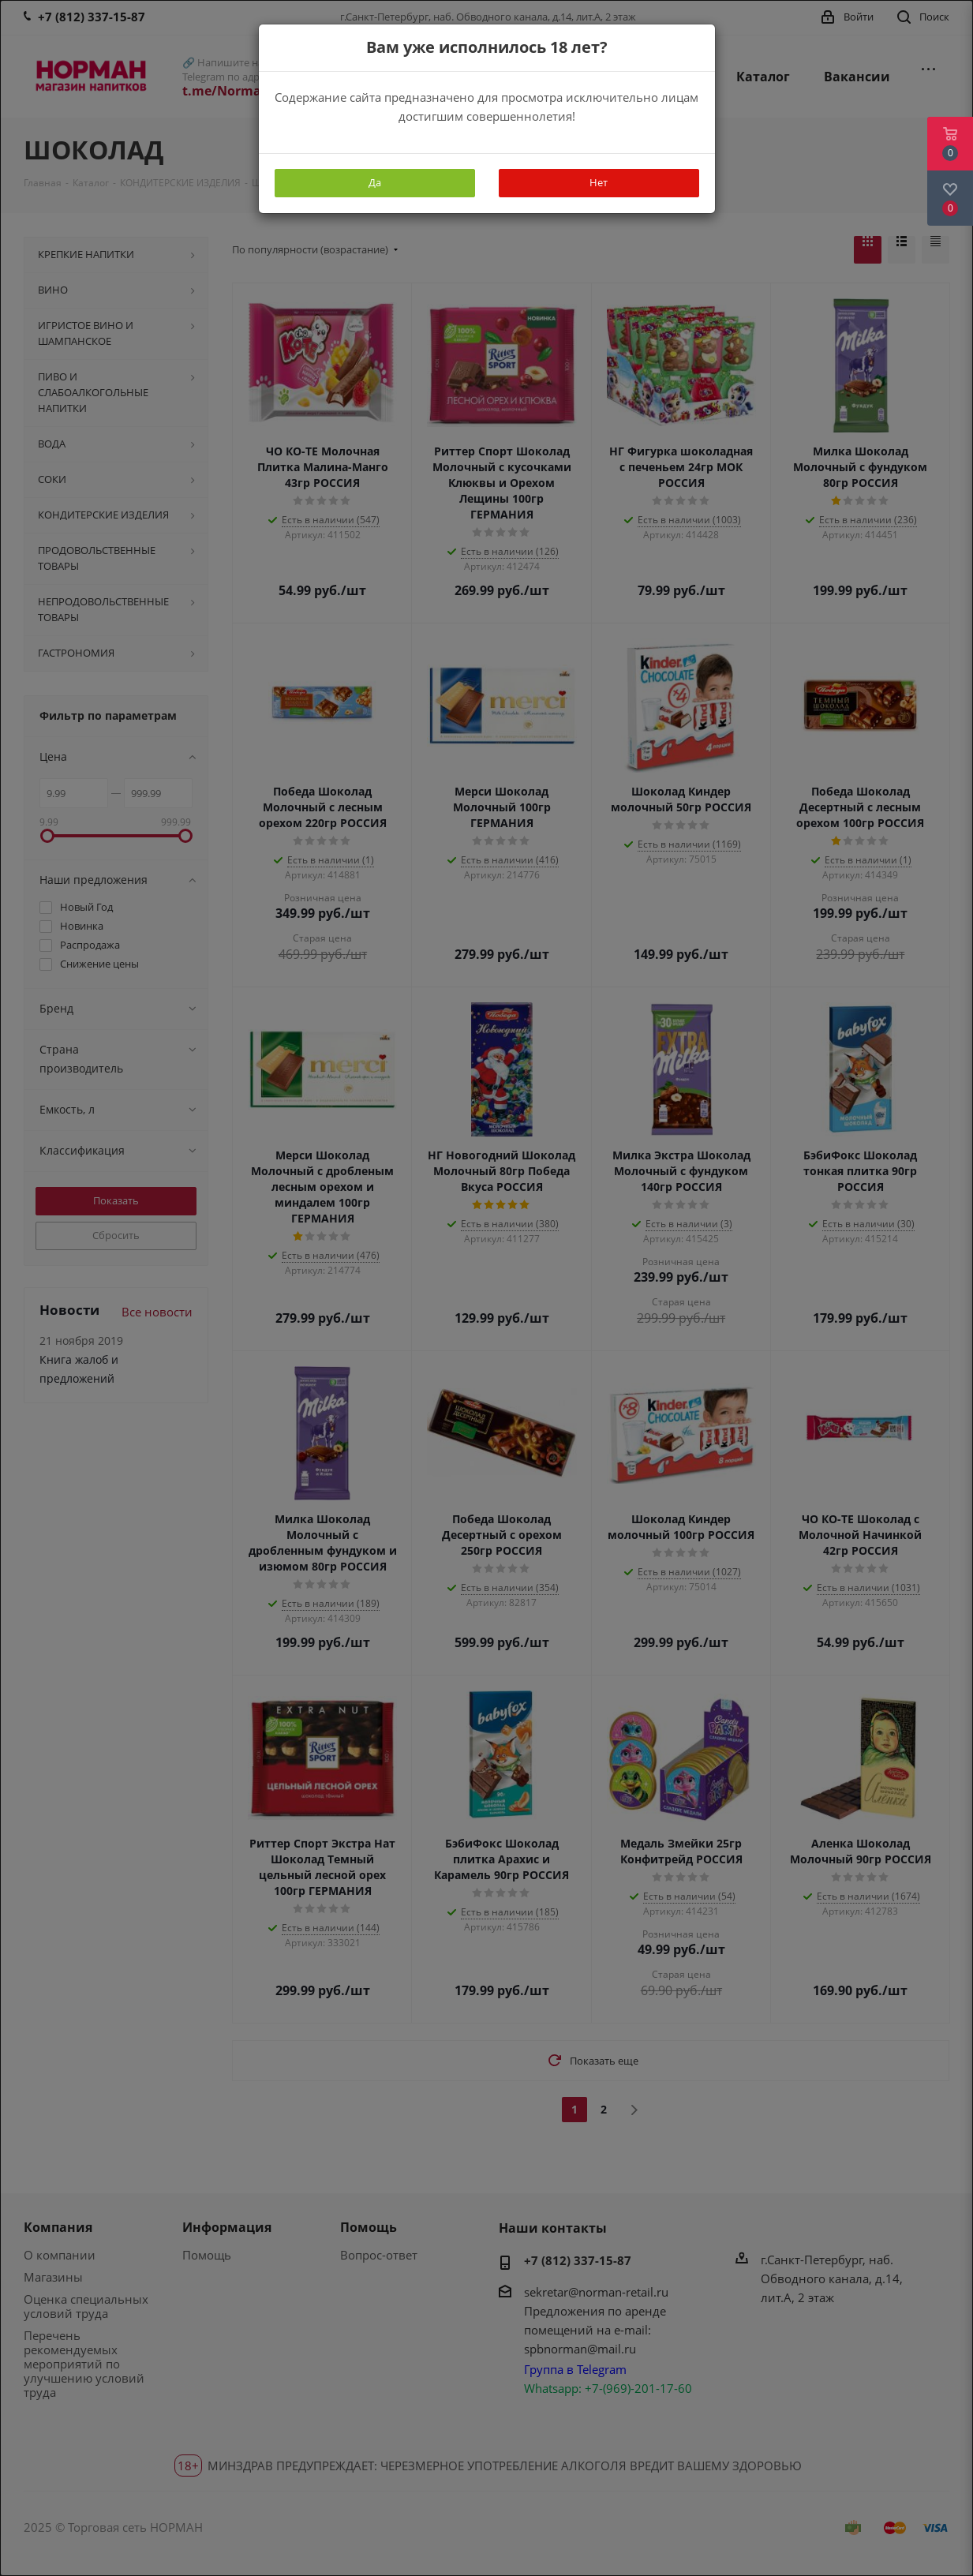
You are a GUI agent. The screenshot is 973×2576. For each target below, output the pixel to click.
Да (375, 182)
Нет (598, 182)
